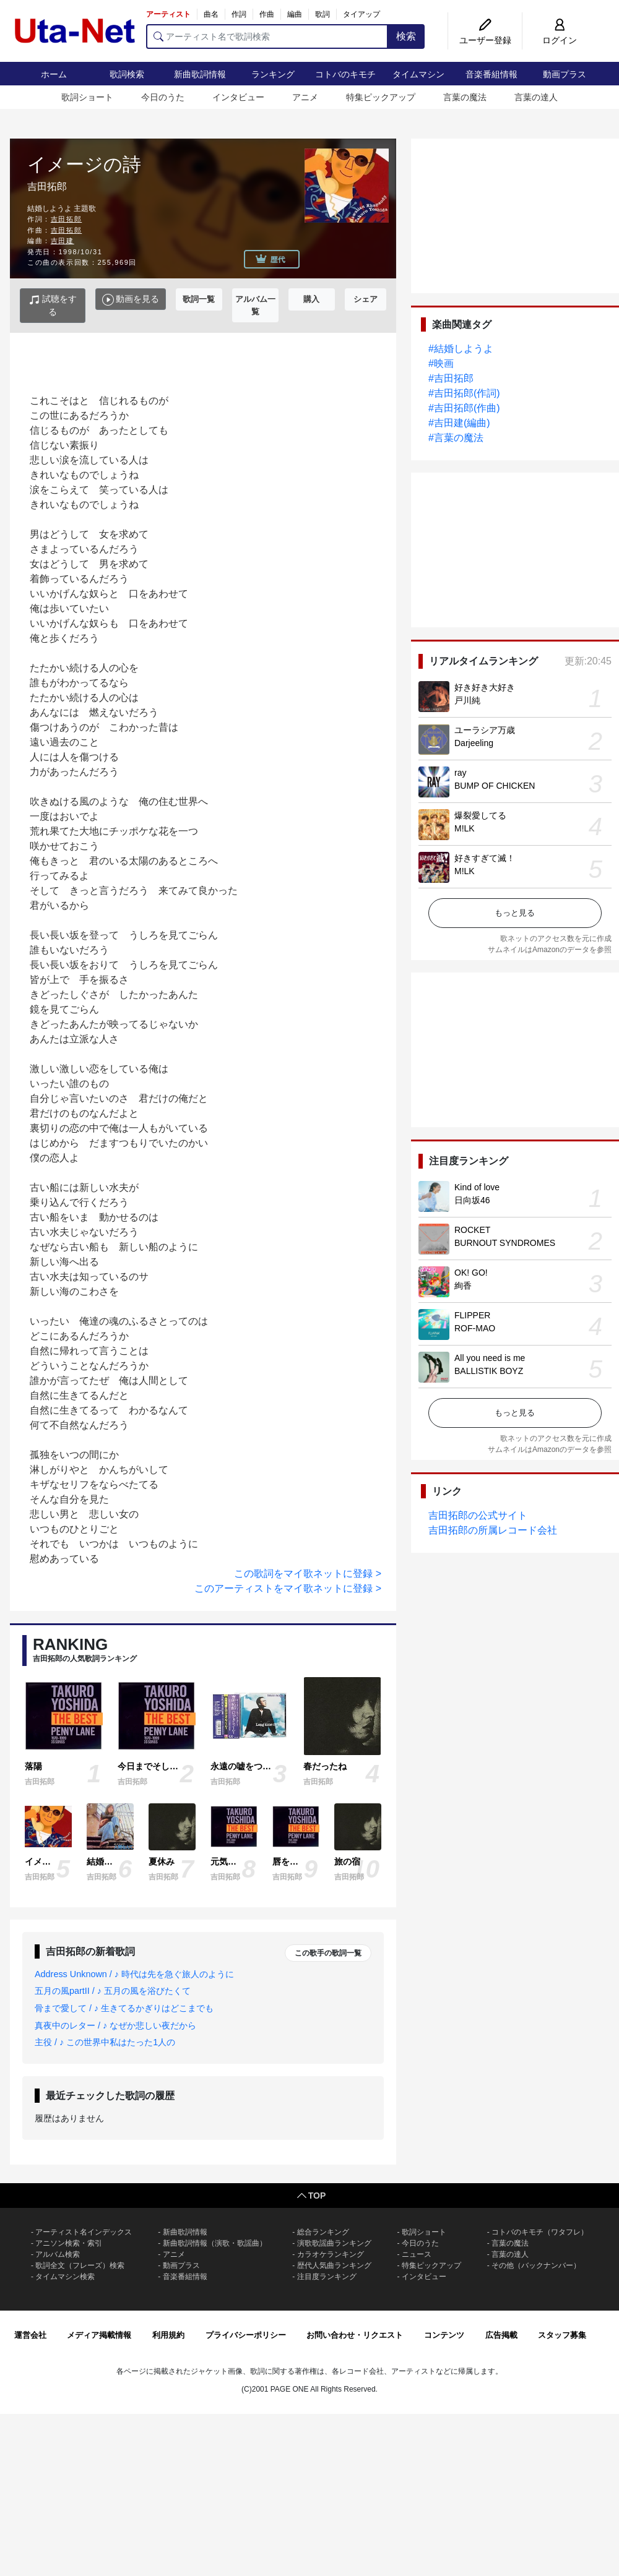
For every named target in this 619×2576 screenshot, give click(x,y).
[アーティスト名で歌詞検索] (267, 36)
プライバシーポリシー (246, 2335)
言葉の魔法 (465, 97)
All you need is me (489, 1358)
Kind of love (477, 1187)
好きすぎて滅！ (484, 858)
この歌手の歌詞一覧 (328, 1953)
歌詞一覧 (199, 299)
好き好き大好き (484, 687)
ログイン (559, 40)
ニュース (416, 2254)
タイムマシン (418, 74)
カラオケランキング (330, 2254)
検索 (406, 36)
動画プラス (564, 74)
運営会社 (30, 2335)
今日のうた (162, 97)
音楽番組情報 (491, 74)
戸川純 (467, 700)
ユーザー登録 (485, 40)
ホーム (54, 74)
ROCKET (472, 1230)
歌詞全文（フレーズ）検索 (79, 2265)
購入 (311, 299)
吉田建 (62, 240)
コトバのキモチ (345, 74)
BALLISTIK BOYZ (488, 1371)
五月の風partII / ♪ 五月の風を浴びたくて (113, 1991)
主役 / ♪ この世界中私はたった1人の (105, 2042)
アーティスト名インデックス (83, 2232)
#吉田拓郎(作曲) (464, 408)
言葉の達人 (536, 97)
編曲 (294, 14)
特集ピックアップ (380, 97)
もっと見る (515, 912)
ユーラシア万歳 (484, 730)
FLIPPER (472, 1315)
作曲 (266, 14)
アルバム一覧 (255, 305)
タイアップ (361, 14)
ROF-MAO (474, 1328)
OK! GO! (471, 1272)
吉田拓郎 (66, 219)
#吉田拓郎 (451, 378)
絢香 (463, 1285)
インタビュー (238, 97)
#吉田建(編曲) (459, 423)
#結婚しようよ (460, 348)
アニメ (305, 97)
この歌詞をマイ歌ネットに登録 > (307, 1573)
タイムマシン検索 (65, 2276)
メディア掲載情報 (99, 2335)
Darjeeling (473, 743)
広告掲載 (501, 2335)
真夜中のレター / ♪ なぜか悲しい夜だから (115, 2025)
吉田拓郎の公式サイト (477, 1515)
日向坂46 (472, 1200)
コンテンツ (444, 2335)
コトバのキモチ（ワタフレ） (539, 2232)
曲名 (211, 14)
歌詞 (322, 14)
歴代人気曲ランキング (334, 2265)
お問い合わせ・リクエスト (354, 2335)
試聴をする (52, 305)
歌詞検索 (127, 74)
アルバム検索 (57, 2254)
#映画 (441, 363)
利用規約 (168, 2335)
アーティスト (168, 14)
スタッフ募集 (562, 2335)
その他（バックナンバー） (536, 2265)
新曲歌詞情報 (200, 74)
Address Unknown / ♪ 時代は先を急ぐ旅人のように (134, 1974)
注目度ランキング (327, 2276)
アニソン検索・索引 (68, 2243)
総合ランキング (323, 2232)
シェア (365, 299)
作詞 (239, 14)
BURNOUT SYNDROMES (504, 1243)
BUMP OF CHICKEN (494, 786)
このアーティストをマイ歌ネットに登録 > (287, 1588)
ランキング (273, 74)
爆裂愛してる (480, 815)
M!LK (464, 828)
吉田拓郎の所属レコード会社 (492, 1530)
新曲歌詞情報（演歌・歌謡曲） (215, 2243)
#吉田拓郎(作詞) (464, 393)
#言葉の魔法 (455, 437)
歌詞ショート (87, 97)
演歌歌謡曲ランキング (334, 2243)
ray (460, 773)
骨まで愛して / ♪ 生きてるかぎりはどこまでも (124, 2008)
